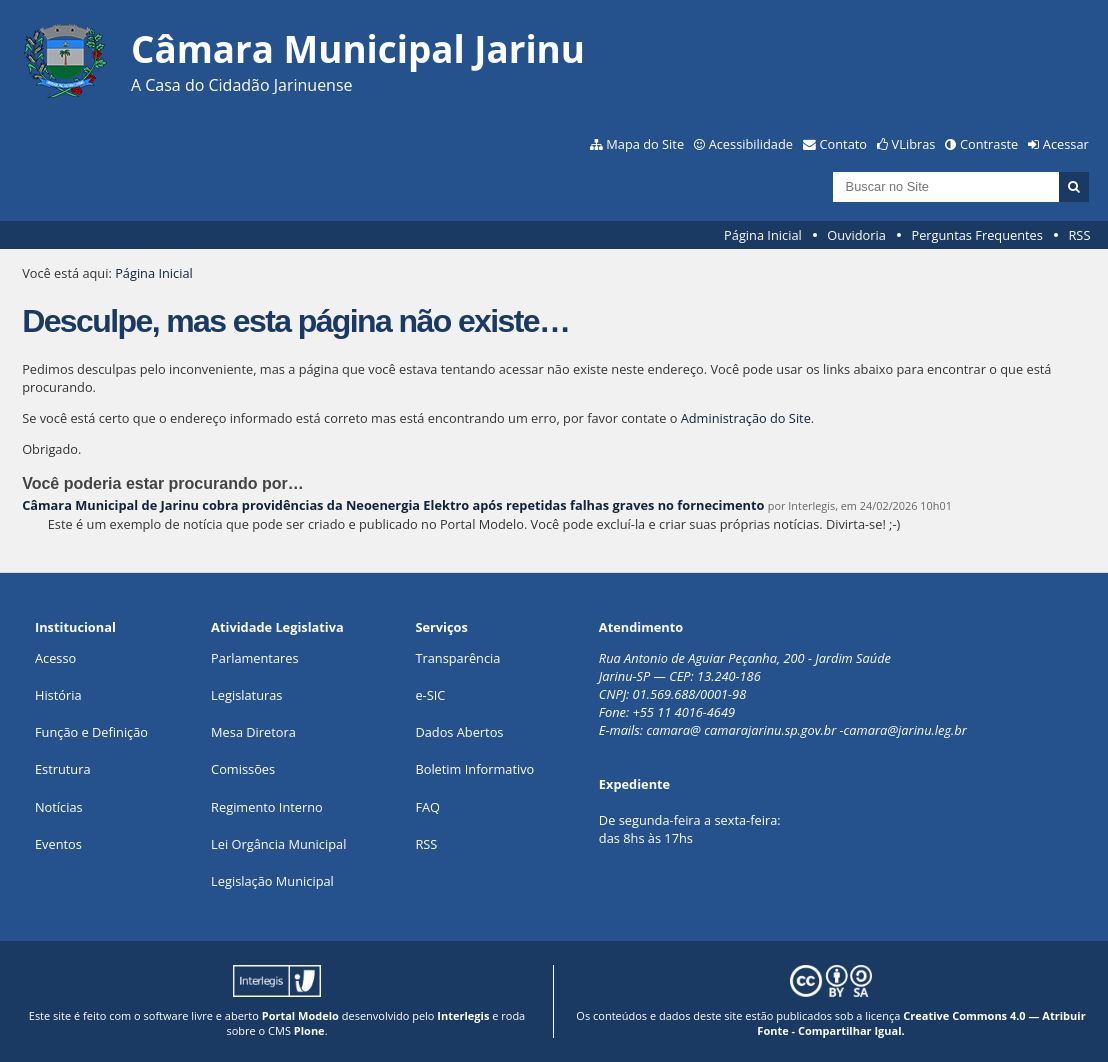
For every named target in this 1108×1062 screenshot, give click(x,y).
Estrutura (63, 769)
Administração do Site (746, 418)
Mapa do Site (645, 144)
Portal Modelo (300, 1015)
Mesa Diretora (253, 732)
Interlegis (463, 1015)
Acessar (1066, 144)
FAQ (427, 807)
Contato (844, 144)
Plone (309, 1030)
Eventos (58, 844)
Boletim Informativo (474, 769)
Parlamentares (254, 658)
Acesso (55, 658)
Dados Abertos (459, 732)
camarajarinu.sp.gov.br (770, 730)
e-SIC (430, 695)
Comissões (243, 769)
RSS (1079, 235)
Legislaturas (246, 695)
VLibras (914, 144)
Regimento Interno (267, 807)
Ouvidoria (856, 235)
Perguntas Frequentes (976, 235)
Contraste (989, 144)
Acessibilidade (751, 144)
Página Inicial (763, 235)
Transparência (457, 658)
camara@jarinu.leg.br (905, 730)
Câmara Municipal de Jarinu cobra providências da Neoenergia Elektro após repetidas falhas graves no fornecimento (393, 505)
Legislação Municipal (272, 881)
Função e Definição (91, 732)
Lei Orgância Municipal (278, 844)
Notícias (59, 807)
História (58, 695)
